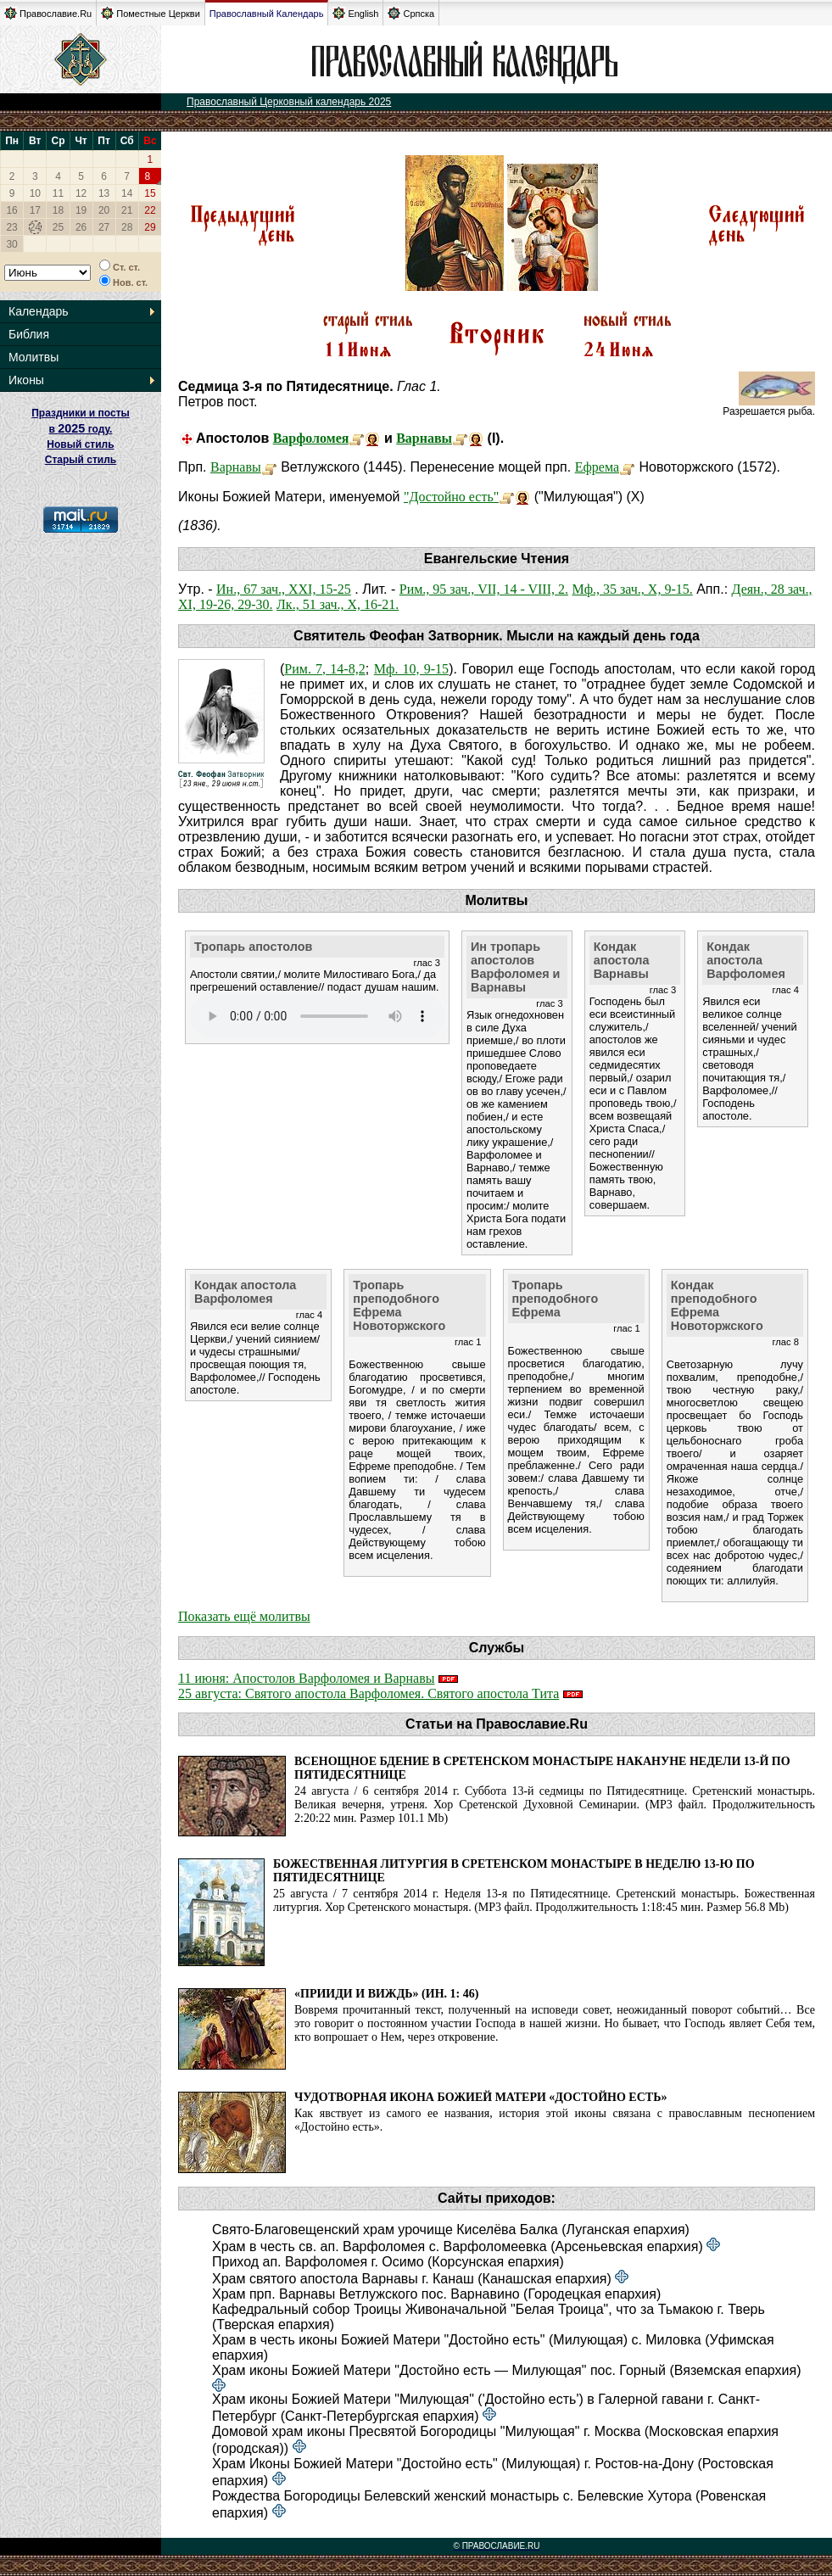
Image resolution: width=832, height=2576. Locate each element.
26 (81, 227)
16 (11, 210)
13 (103, 193)
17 (35, 210)
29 (149, 227)
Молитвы (33, 357)
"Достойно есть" (451, 496)
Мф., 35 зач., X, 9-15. (632, 589)
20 (103, 210)
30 (11, 244)
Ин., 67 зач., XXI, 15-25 (283, 589)
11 (58, 193)
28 (126, 227)
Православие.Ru (48, 13)
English (355, 13)
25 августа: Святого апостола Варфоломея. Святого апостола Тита (368, 1693)
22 (149, 210)
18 (58, 210)
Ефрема (597, 467)
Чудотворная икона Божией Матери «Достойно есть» (480, 2097)
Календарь (38, 311)
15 (149, 193)
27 (103, 227)
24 (35, 227)
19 (81, 210)
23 (11, 227)
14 (126, 193)
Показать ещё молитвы (244, 1616)
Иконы (26, 380)
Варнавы (424, 438)
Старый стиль (80, 460)
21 (126, 210)
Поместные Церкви (150, 13)
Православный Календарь (266, 13)
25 (58, 227)
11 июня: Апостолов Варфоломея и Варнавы (306, 1678)
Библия (28, 334)
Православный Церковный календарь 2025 (289, 102)
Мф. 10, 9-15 (411, 669)
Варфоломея (311, 438)
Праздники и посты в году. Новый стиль (80, 428)
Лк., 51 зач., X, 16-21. (337, 604)
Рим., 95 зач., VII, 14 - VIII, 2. (483, 589)
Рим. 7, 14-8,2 (324, 669)
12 (81, 193)
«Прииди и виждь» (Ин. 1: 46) (386, 1993)
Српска (411, 13)
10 (35, 193)
